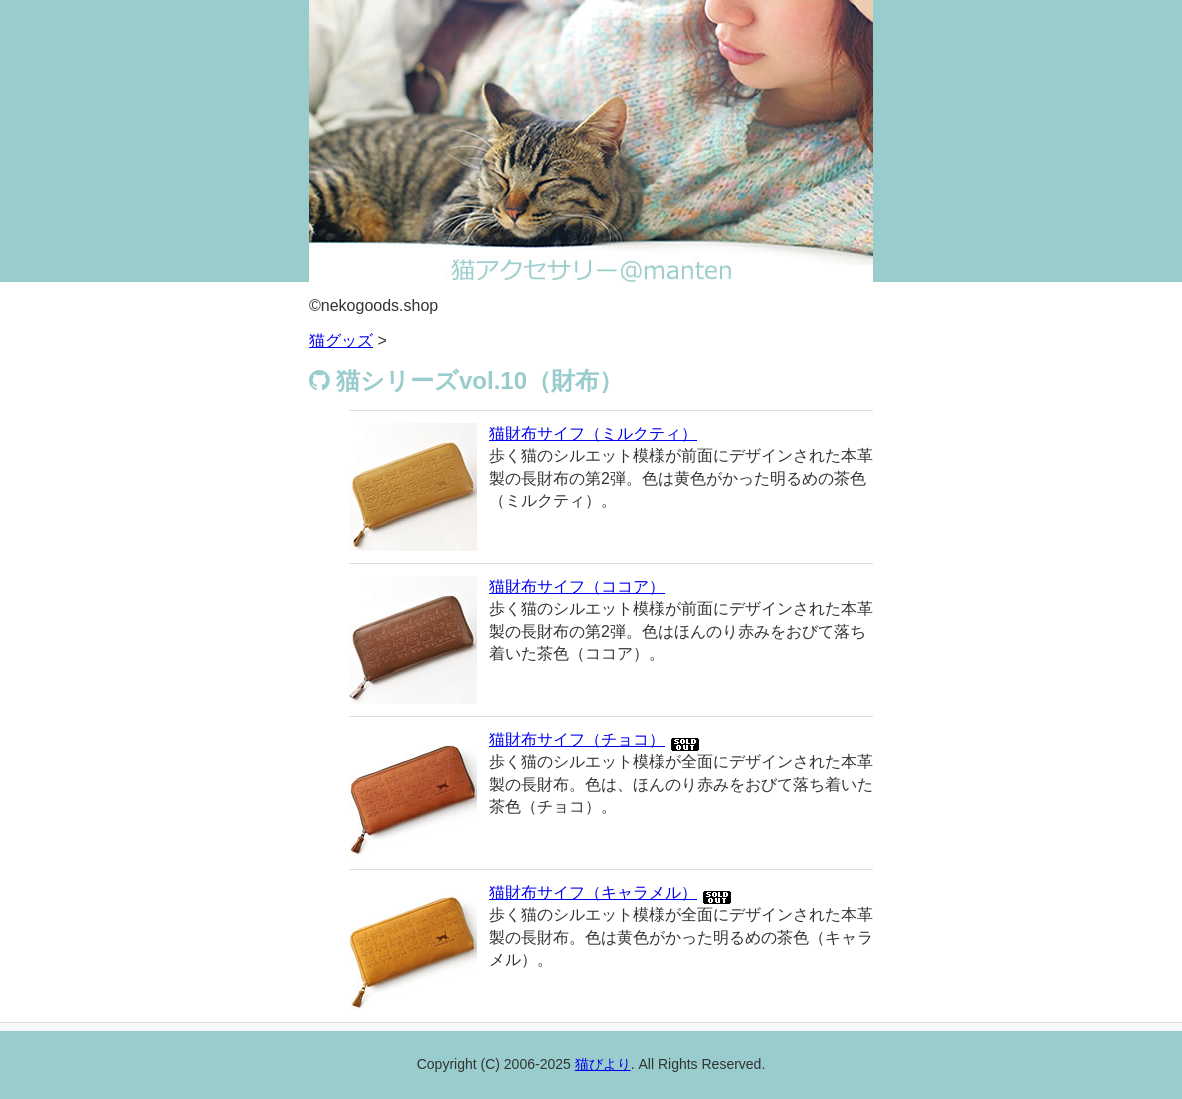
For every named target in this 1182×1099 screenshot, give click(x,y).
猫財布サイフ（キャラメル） (593, 892)
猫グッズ (341, 340)
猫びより (603, 1064)
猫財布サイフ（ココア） (577, 586)
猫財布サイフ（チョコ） (577, 739)
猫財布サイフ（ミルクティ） (593, 433)
